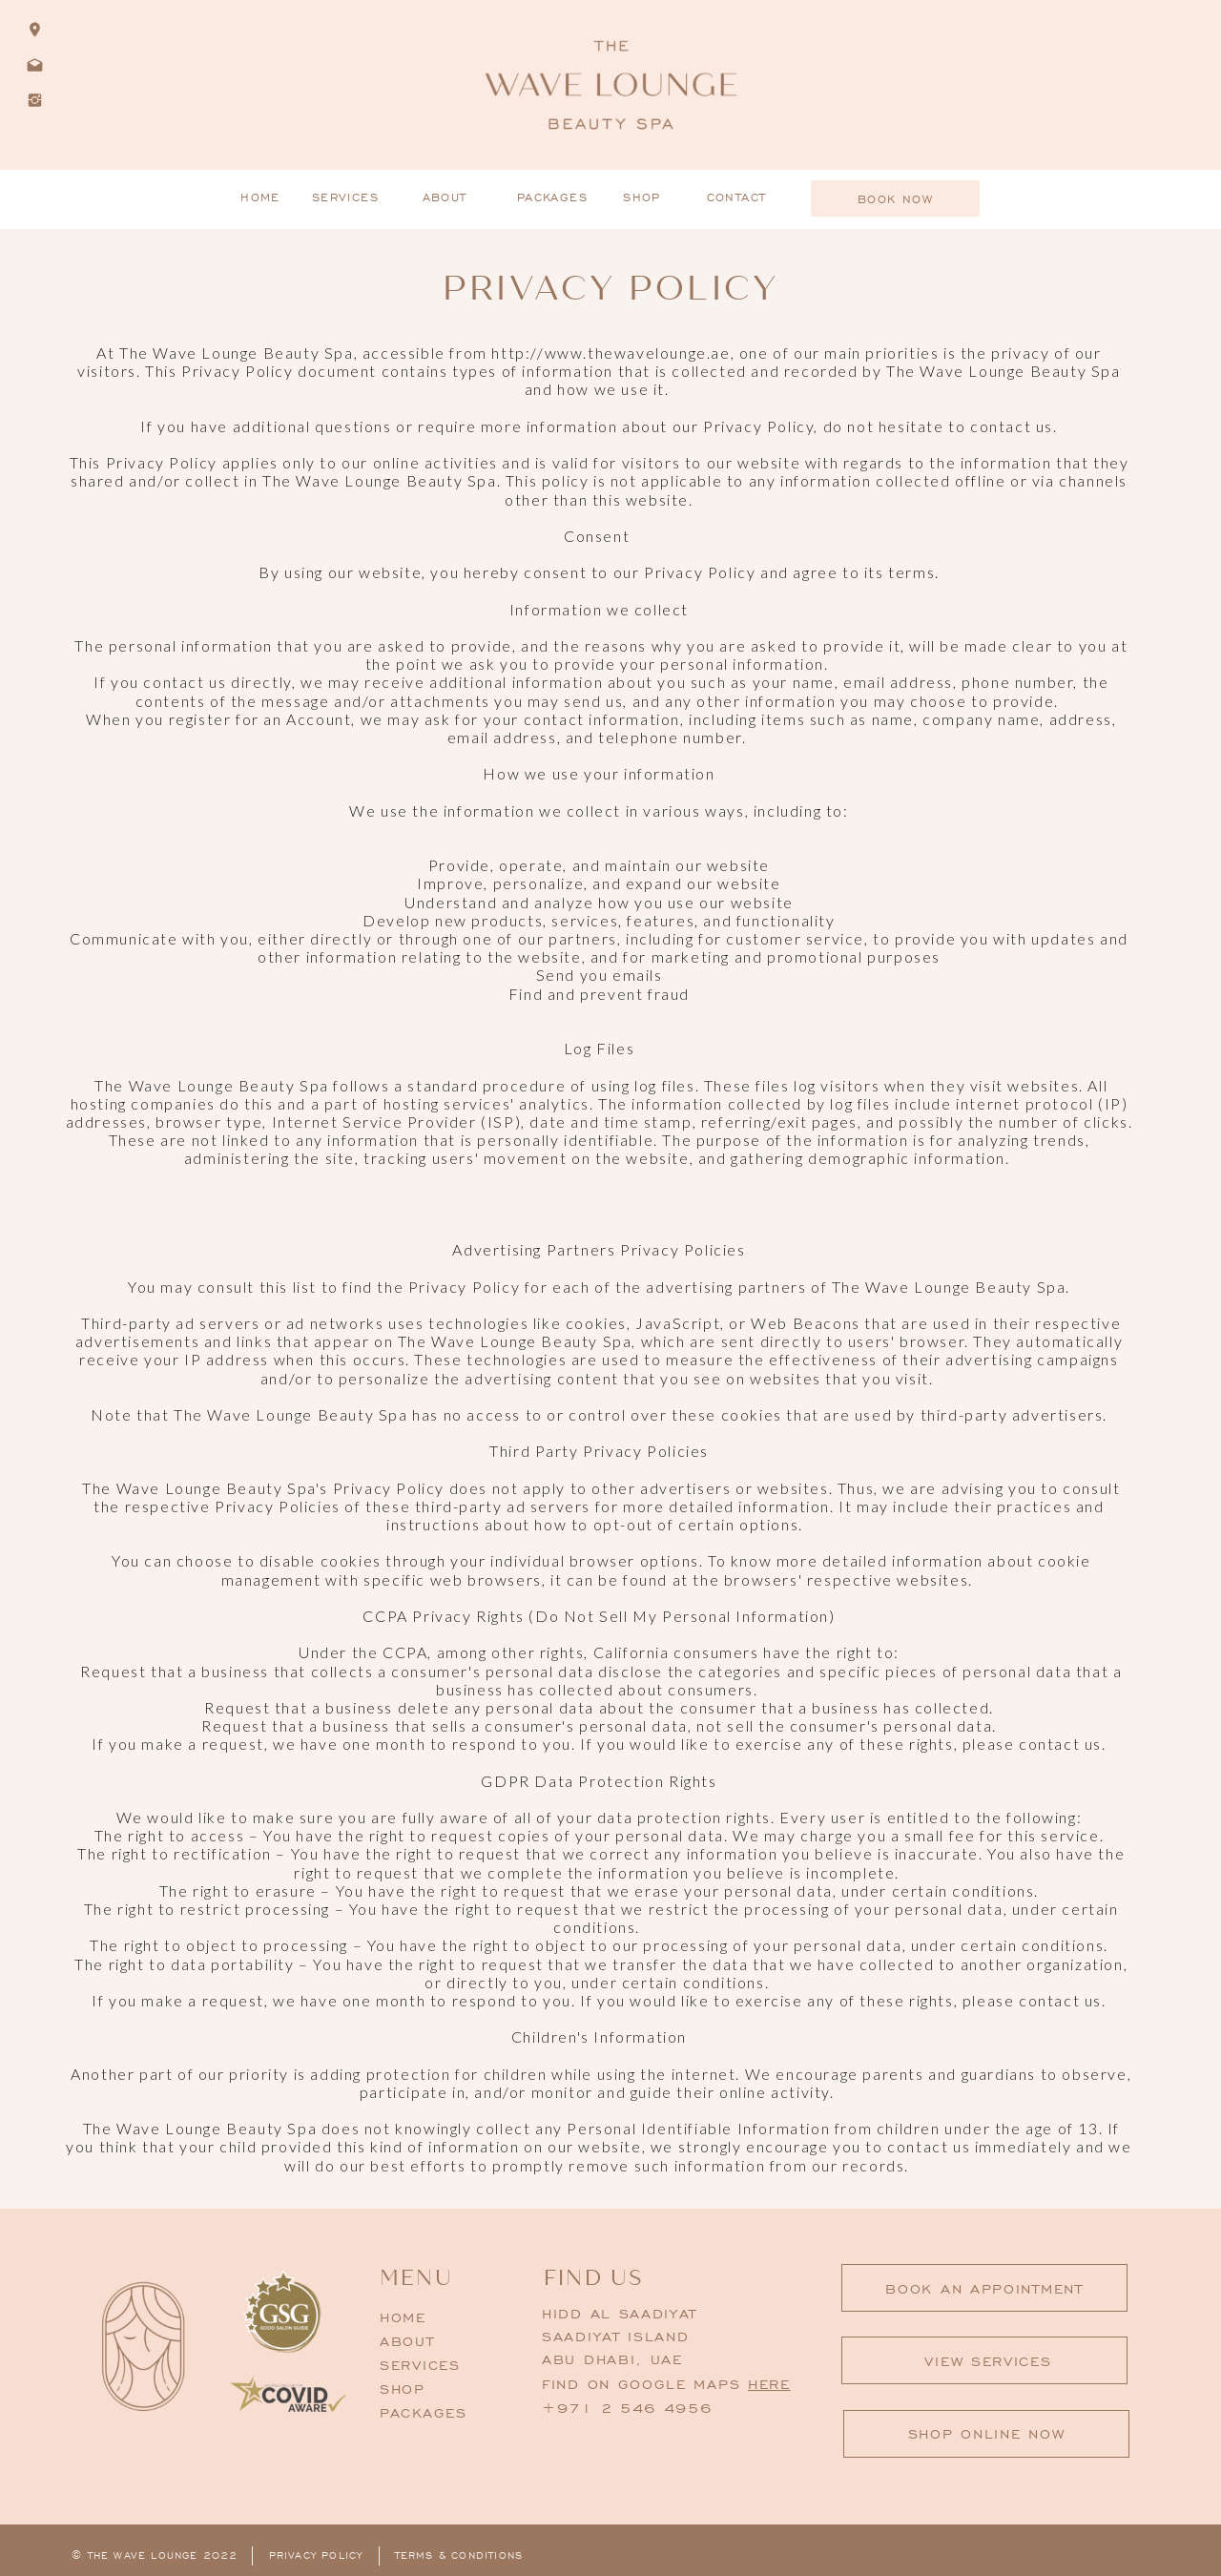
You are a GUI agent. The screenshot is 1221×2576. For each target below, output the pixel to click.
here (769, 2384)
